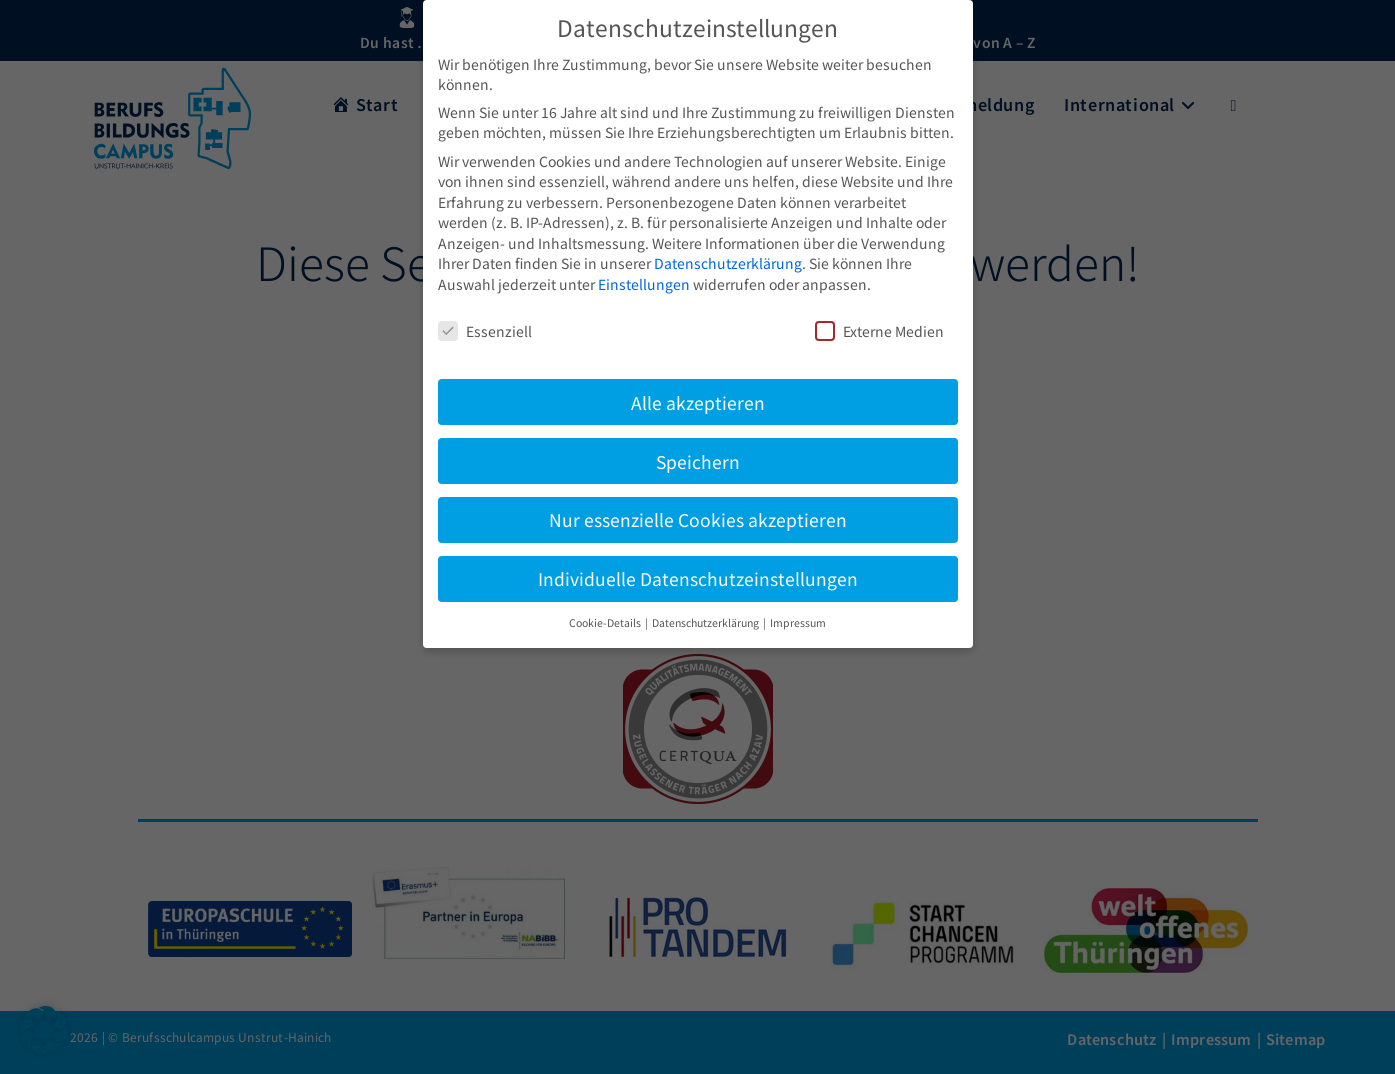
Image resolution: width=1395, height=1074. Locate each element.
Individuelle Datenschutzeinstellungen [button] (698, 578)
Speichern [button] (698, 461)
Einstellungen (644, 284)
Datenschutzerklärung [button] (706, 622)
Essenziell (485, 331)
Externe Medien (879, 331)
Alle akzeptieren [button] (698, 402)
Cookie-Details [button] (606, 622)
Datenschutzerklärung (728, 263)
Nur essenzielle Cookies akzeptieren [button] (698, 519)
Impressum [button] (798, 622)
